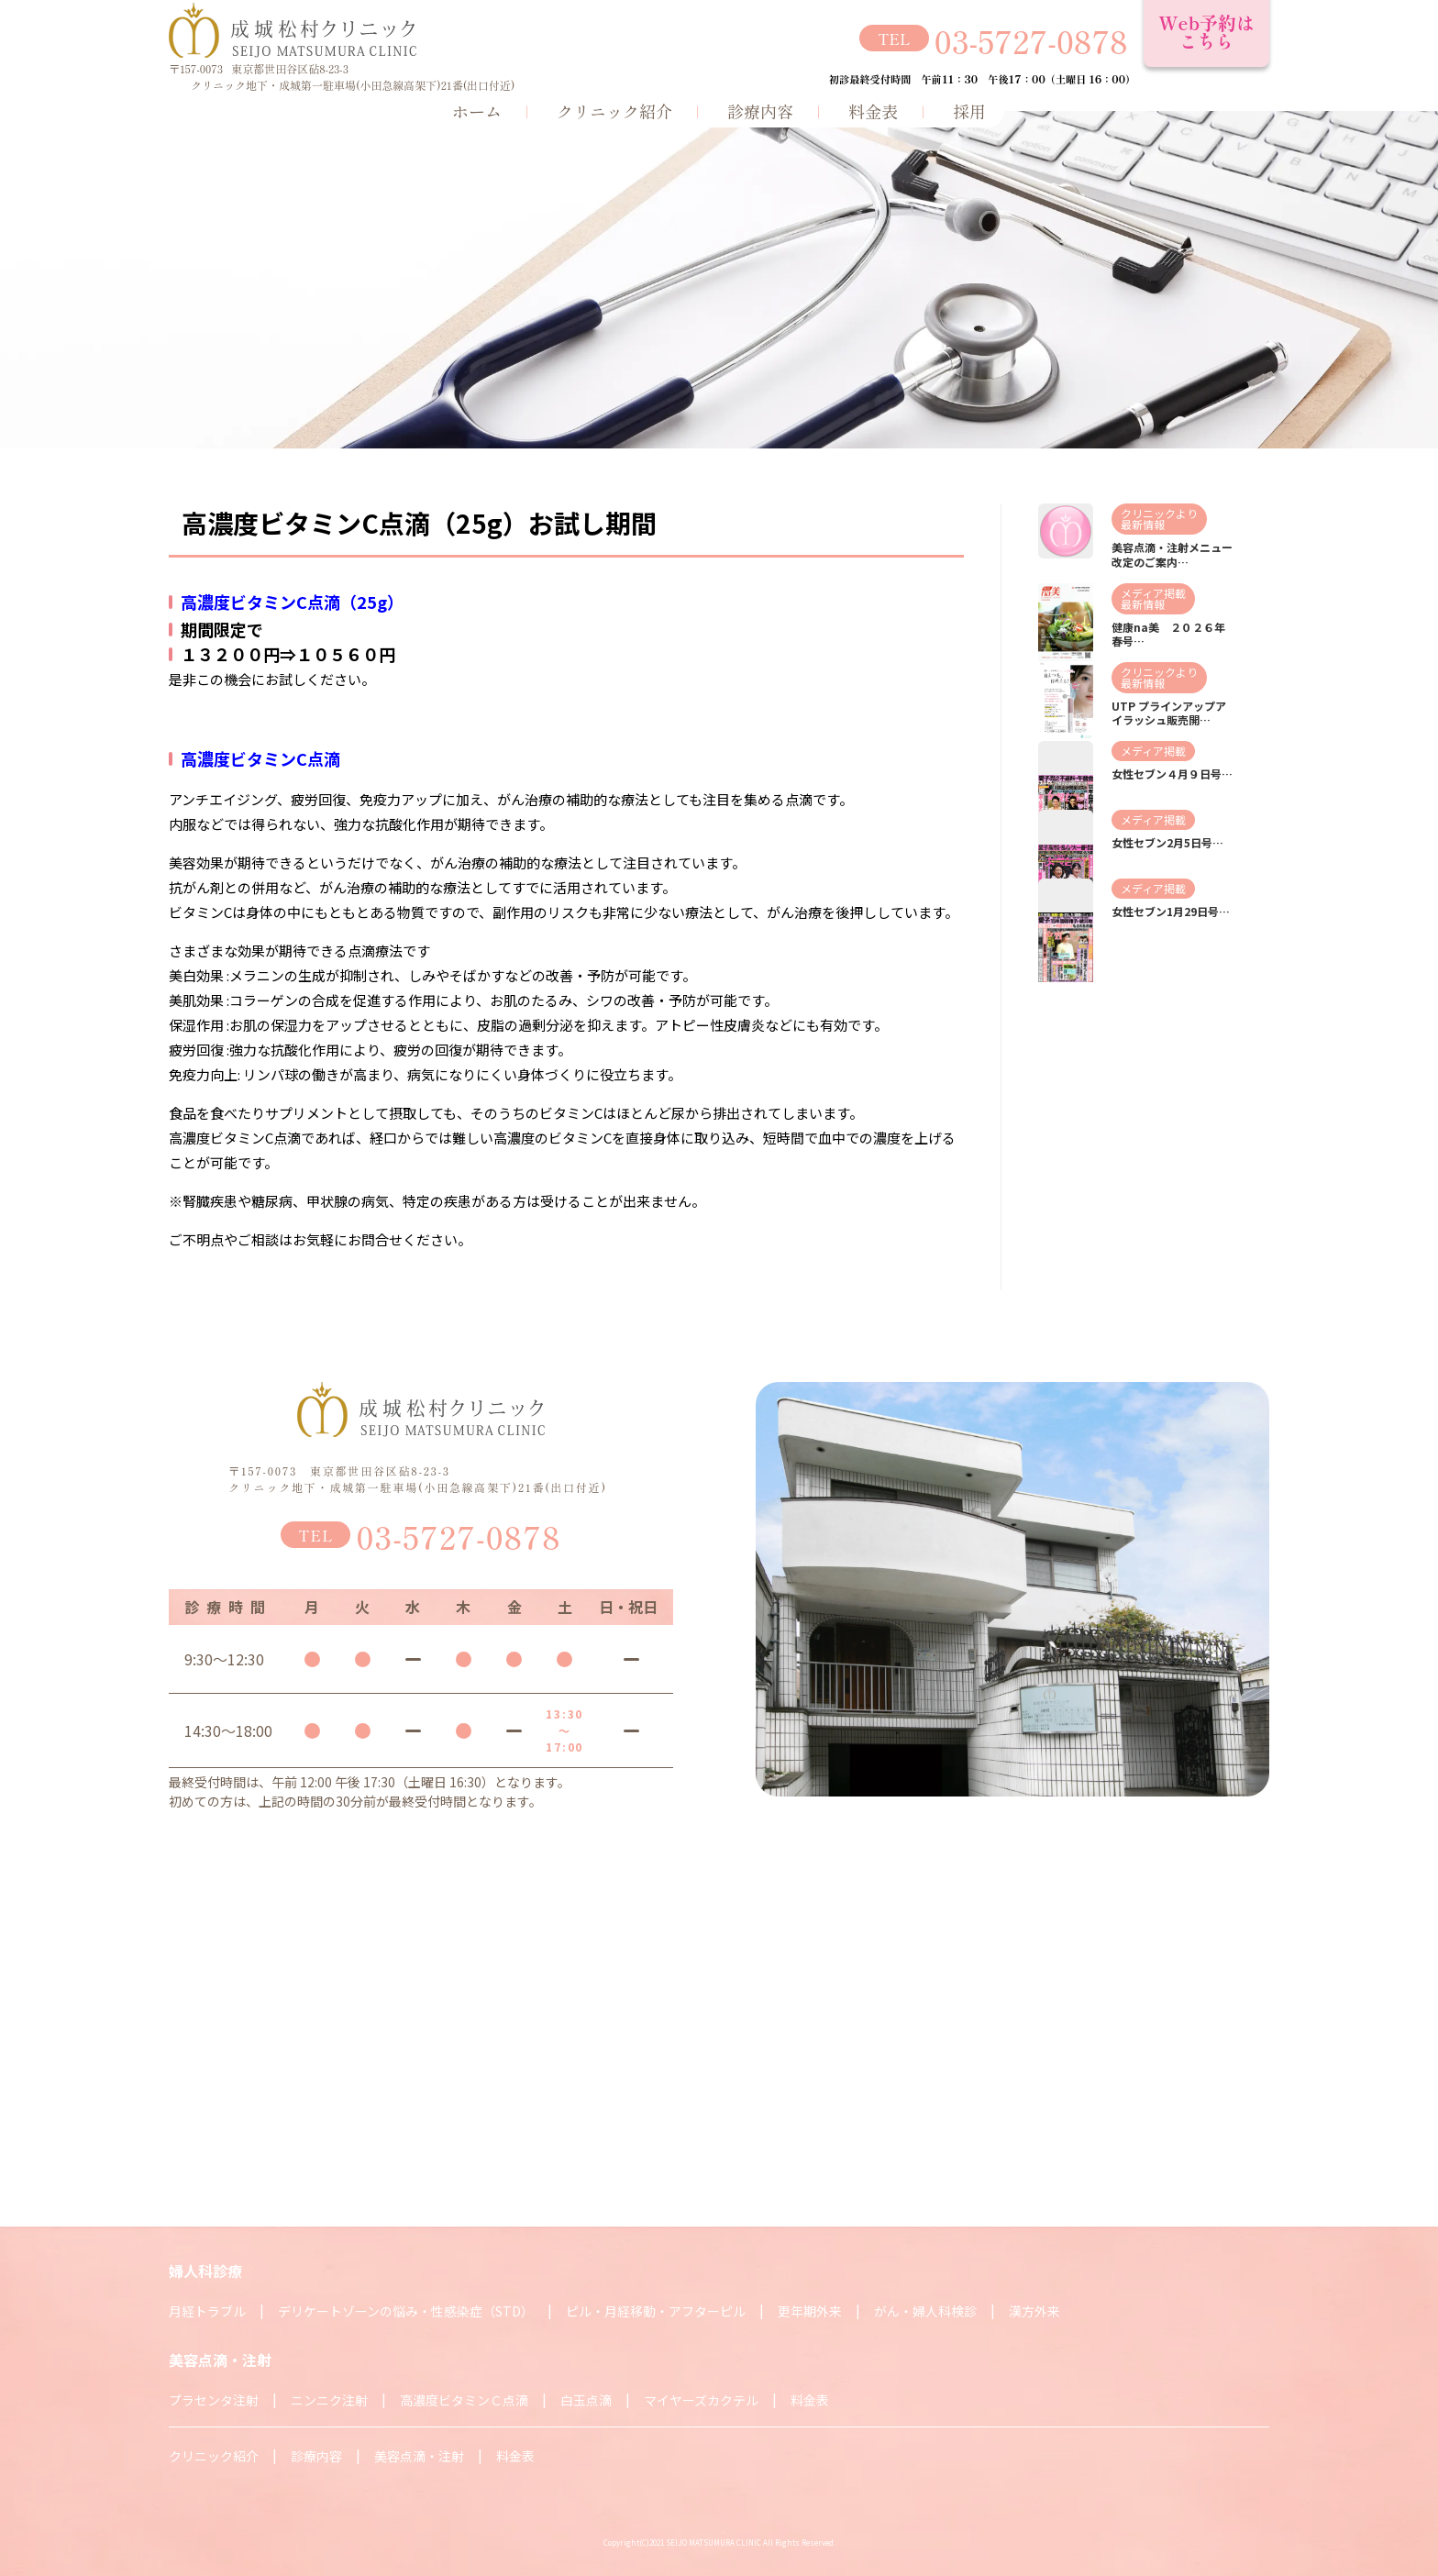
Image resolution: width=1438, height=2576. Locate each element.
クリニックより (1159, 513)
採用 (969, 111)
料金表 (873, 111)
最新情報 (1143, 524)
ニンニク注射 (329, 2400)
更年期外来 (810, 2311)
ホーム (477, 111)
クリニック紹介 (614, 111)
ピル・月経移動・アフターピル (656, 2311)
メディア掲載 (1153, 593)
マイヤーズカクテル (701, 2400)
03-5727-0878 (1031, 40)
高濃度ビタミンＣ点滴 (464, 2400)
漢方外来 (1034, 2311)
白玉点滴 (586, 2400)
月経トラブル (207, 2311)
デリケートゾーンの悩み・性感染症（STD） (406, 2311)
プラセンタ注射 (214, 2400)
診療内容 (760, 111)
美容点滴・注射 (419, 2456)
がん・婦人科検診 (925, 2311)
